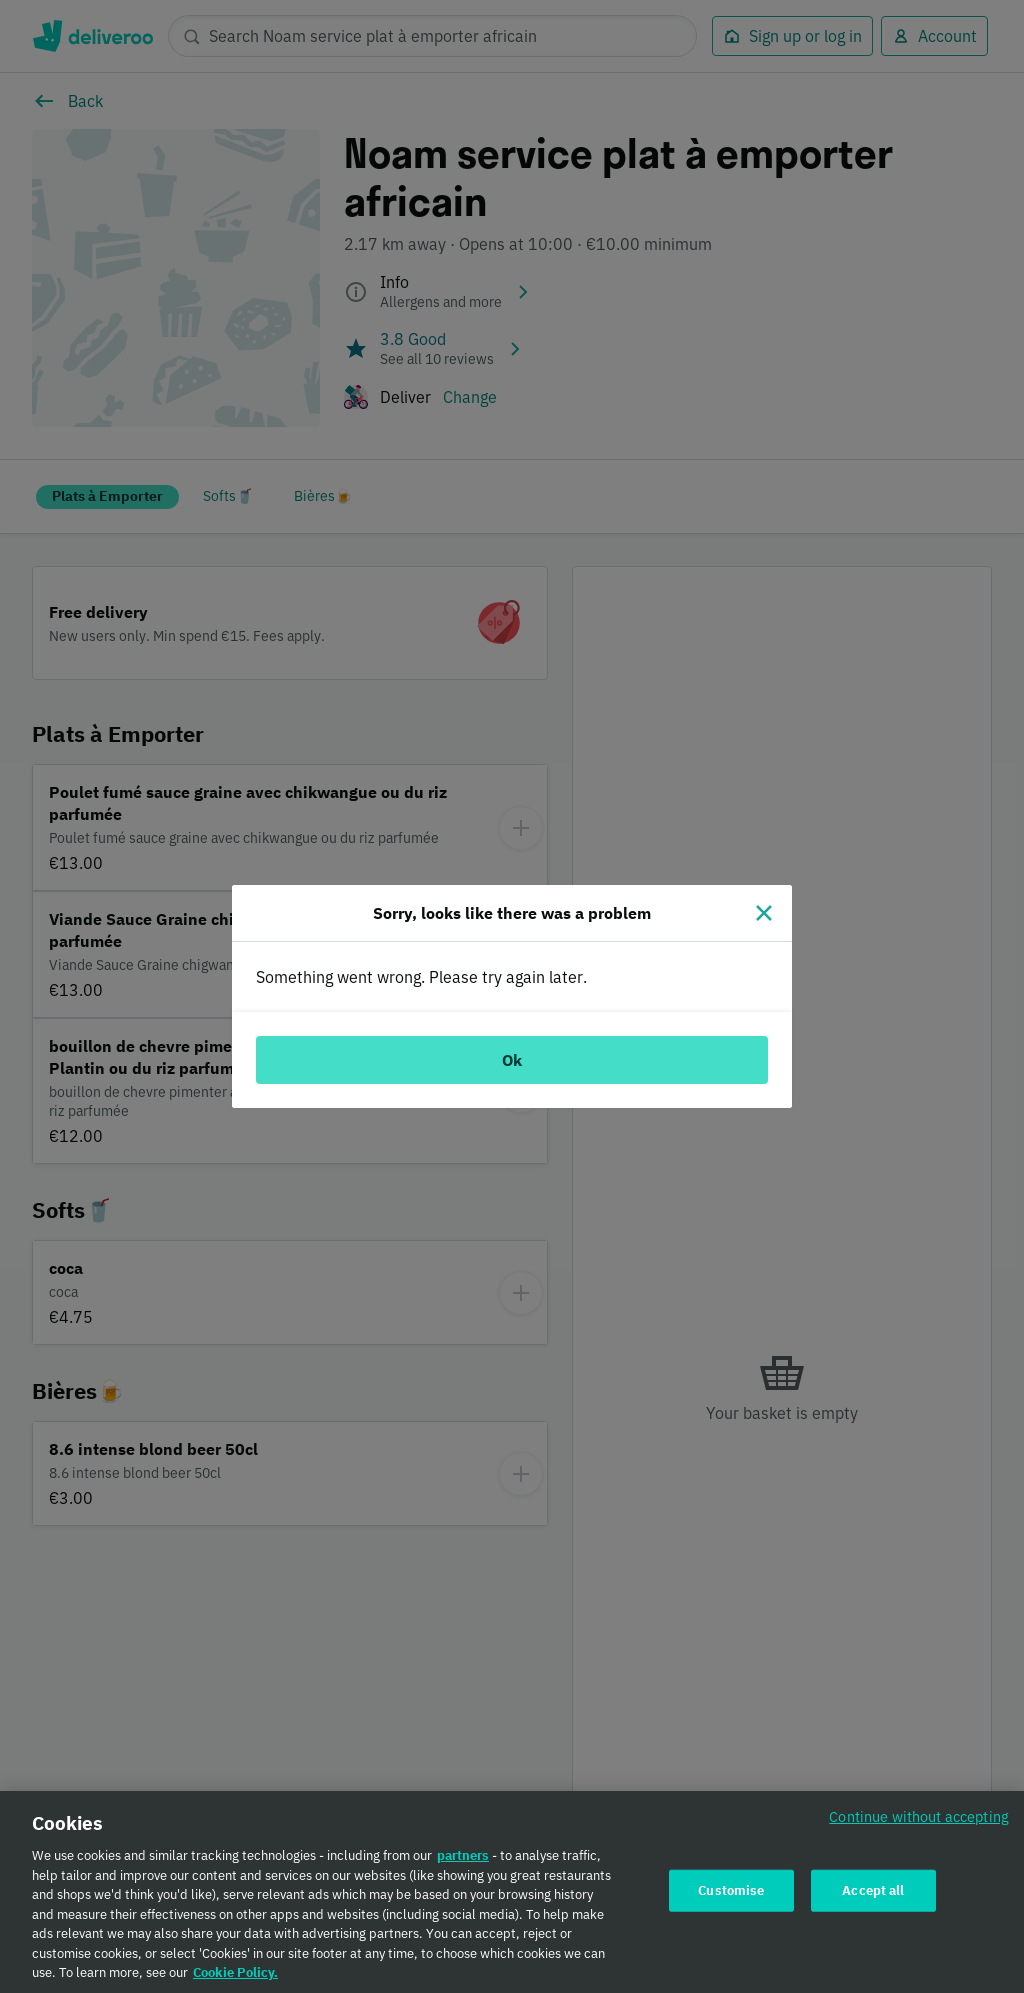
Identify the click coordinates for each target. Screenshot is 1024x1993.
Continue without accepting (919, 1823)
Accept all (873, 1896)
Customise (731, 1896)
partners (463, 1862)
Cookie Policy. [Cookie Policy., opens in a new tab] (235, 1979)
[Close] (764, 913)
